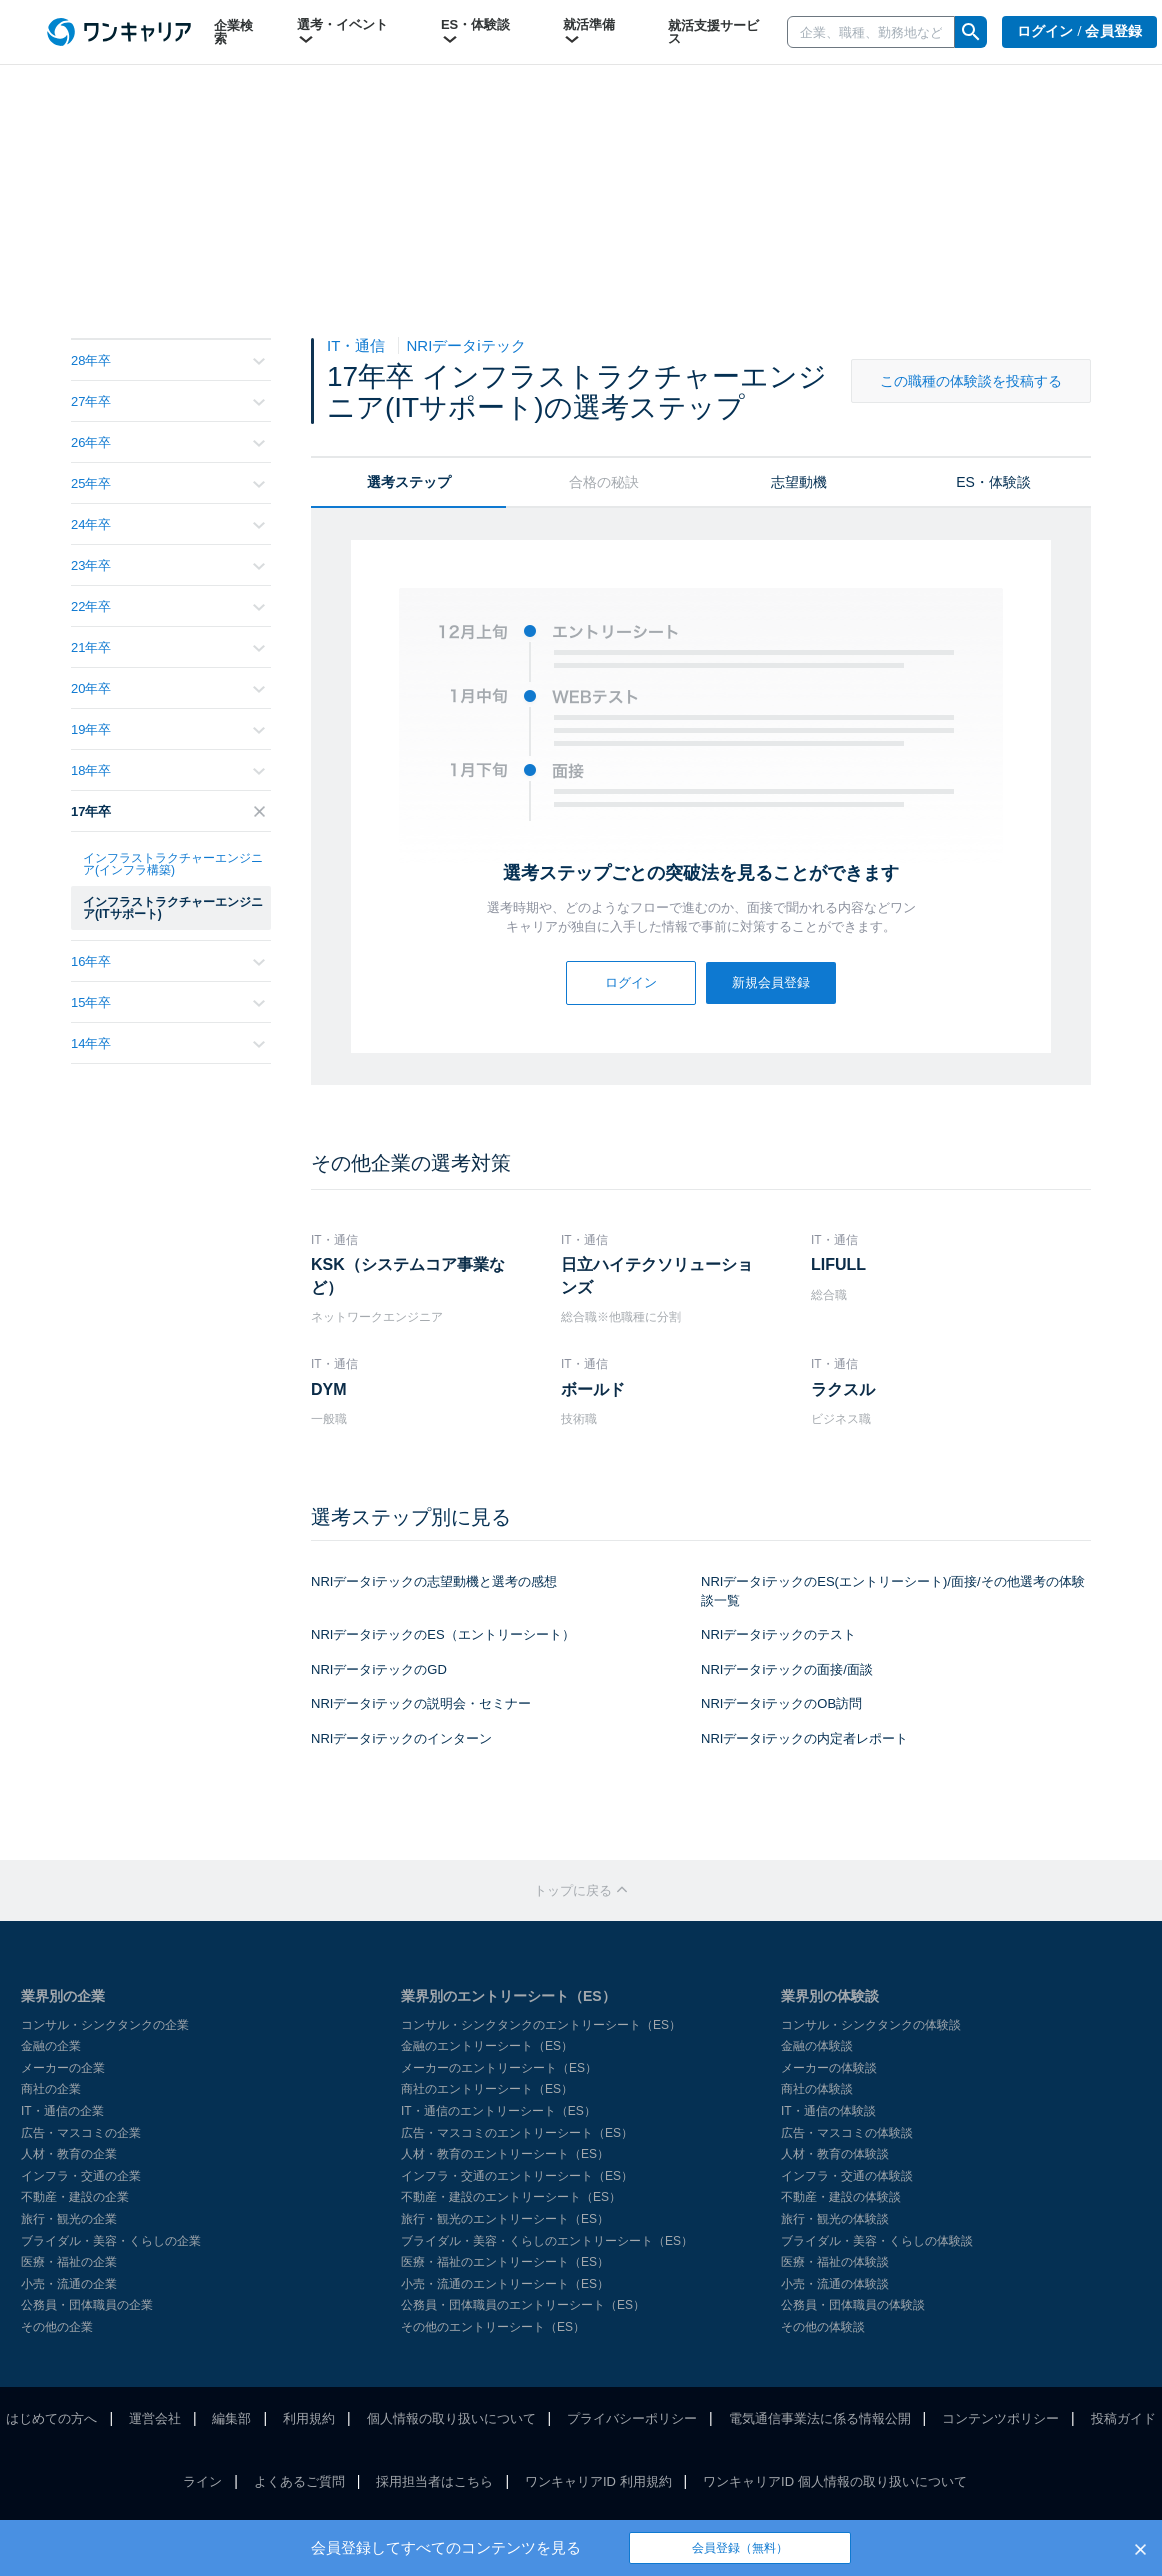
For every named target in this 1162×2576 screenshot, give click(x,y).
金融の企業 (51, 2046)
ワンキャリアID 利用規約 (598, 2481)
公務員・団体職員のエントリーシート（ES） (523, 2305)
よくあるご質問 (299, 2481)
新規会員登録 (771, 982)
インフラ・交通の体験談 (847, 2176)
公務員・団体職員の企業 (87, 2305)
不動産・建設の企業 (75, 2197)
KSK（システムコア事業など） (408, 1275)
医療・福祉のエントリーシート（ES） (505, 2262)
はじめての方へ (51, 2418)
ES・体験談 (475, 32)
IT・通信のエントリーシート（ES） (498, 2111)
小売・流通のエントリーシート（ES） (505, 2284)
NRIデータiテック (466, 345)
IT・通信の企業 (62, 2111)
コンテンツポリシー (1000, 2418)
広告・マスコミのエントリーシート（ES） (517, 2133)
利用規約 (309, 2418)
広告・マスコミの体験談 (847, 2133)
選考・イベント (342, 32)
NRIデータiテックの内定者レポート (804, 1738)
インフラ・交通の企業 (81, 2176)
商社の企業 (51, 2089)
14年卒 (168, 1043)
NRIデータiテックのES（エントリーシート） (443, 1634)
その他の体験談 (823, 2327)
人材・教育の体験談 (835, 2154)
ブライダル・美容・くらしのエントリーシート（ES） (547, 2241)
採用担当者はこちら (434, 2481)
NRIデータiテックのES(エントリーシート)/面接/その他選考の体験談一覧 (893, 1591)
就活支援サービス (713, 32)
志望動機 (799, 482)
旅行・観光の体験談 (835, 2219)
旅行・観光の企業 (69, 2219)
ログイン (631, 982)
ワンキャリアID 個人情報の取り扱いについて (835, 2481)
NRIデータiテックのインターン (401, 1738)
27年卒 (168, 401)
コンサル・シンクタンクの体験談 (871, 2025)
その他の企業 (57, 2327)
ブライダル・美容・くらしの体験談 (877, 2241)
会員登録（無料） (740, 2548)
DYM (329, 1389)
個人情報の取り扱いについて (451, 2418)
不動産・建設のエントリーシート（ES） (511, 2197)
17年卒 (168, 811)
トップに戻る (581, 1890)
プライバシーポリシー (632, 2418)
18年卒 (168, 770)
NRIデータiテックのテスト (778, 1634)
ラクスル (843, 1389)
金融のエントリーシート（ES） (487, 2046)
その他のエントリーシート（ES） (493, 2327)
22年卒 (168, 606)
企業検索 (233, 32)
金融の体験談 (817, 2046)
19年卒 (168, 729)
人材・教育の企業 (69, 2154)
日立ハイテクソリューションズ (657, 1275)
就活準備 (589, 32)
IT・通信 (358, 345)
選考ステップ (409, 482)
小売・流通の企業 (69, 2284)
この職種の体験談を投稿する (971, 381)
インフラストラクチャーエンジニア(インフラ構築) (173, 864)
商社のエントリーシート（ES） (487, 2089)
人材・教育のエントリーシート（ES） (505, 2154)
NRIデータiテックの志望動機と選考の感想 (434, 1581)
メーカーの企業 (63, 2068)
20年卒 (168, 688)
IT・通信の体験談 (828, 2111)
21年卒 (168, 647)
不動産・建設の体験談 (841, 2197)
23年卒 (168, 565)
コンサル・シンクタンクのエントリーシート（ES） (541, 2025)
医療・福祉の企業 (69, 2262)
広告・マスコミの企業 (81, 2133)
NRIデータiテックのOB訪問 (781, 1703)
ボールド (593, 1389)
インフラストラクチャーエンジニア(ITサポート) (173, 908)
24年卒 (168, 524)
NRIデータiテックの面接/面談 (787, 1669)
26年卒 (168, 442)
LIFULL (838, 1264)
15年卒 (168, 1002)
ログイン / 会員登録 (1080, 31)
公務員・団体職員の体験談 (853, 2305)
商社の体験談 (817, 2089)
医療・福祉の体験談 (835, 2262)
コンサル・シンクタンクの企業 (105, 2025)
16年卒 (168, 961)
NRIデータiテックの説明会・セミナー (421, 1703)
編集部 (231, 2418)
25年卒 (168, 483)
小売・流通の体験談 (835, 2284)
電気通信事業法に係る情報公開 (820, 2418)
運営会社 (155, 2418)
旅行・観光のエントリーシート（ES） (505, 2219)
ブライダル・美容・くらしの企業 (111, 2241)
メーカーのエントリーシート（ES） (499, 2068)
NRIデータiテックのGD (379, 1669)
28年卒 (168, 360)
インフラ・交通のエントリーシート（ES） (517, 2176)
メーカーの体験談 (829, 2068)
